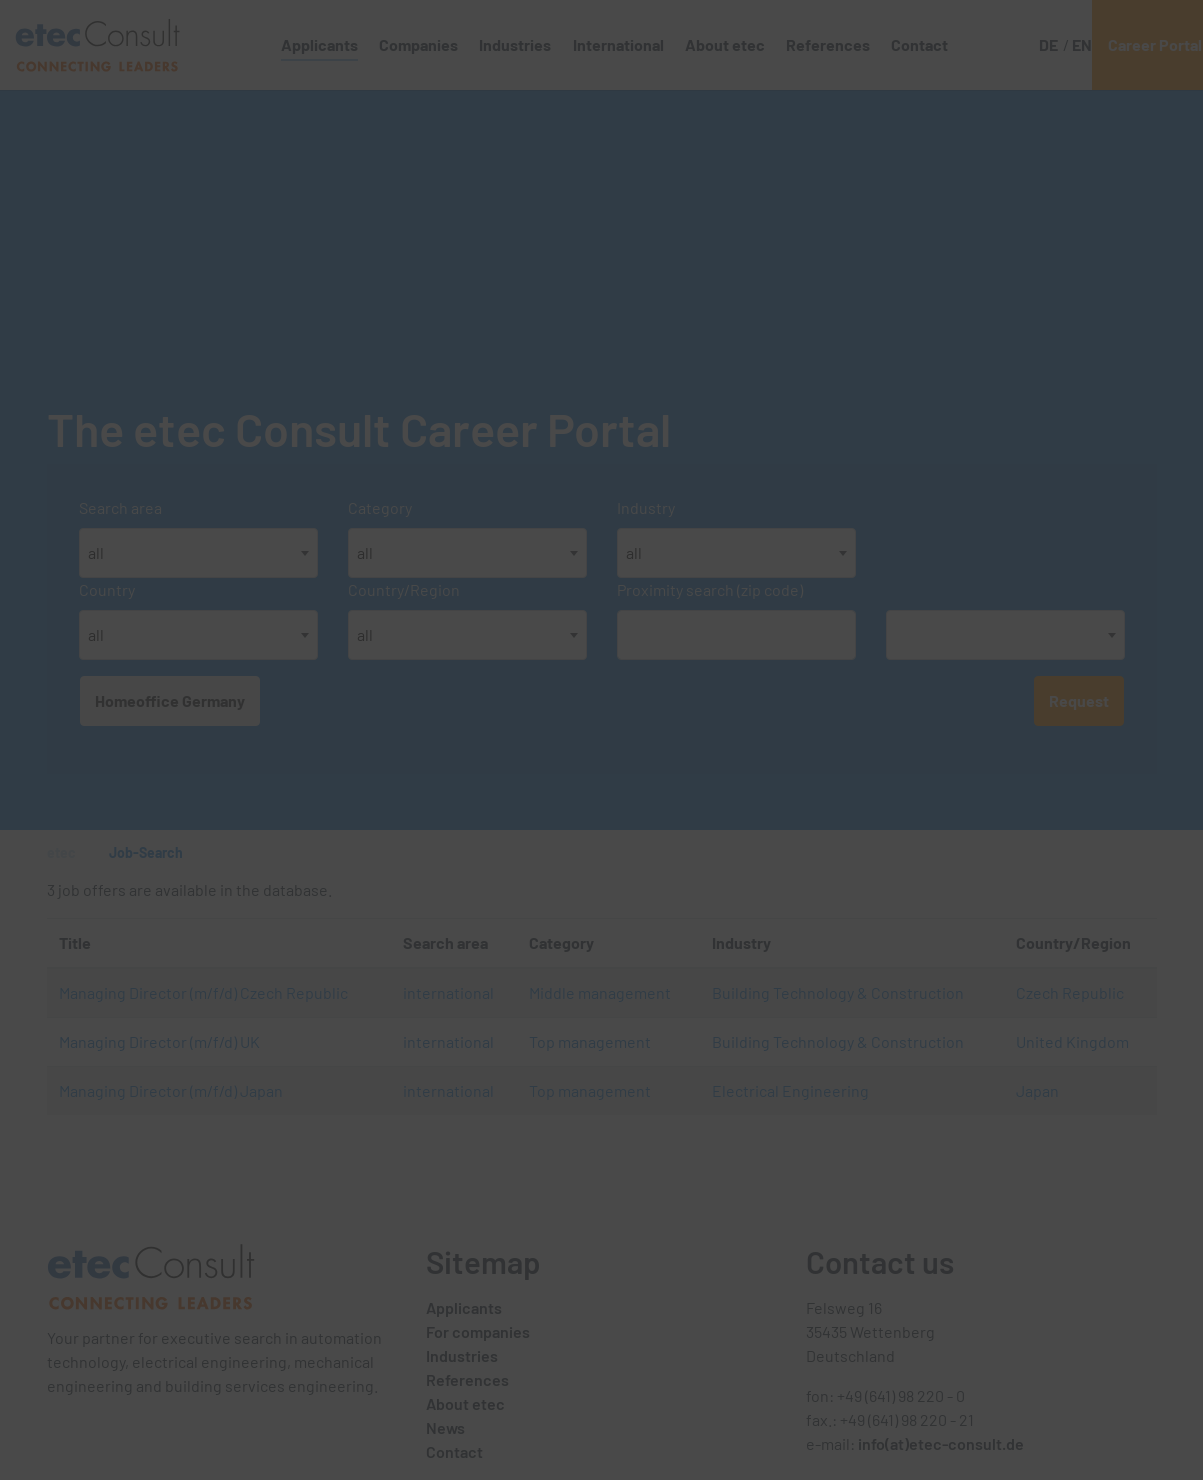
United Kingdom (1072, 1041)
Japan (1037, 1090)
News (445, 1427)
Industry (646, 507)
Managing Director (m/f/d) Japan (171, 1090)
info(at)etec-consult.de (941, 1443)
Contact (454, 1451)
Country (107, 589)
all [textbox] (96, 552)
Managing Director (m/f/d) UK (159, 1041)
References (467, 1379)
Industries (462, 1355)
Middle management (600, 992)
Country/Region (404, 589)
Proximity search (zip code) (710, 589)
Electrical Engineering (790, 1090)
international (448, 992)
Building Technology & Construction (838, 992)
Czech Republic (1070, 992)
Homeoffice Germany (170, 700)
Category (380, 507)
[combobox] (198, 553)
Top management (590, 1041)
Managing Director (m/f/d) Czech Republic (203, 992)
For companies (478, 1331)
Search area (120, 507)
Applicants (464, 1307)
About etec (465, 1403)
